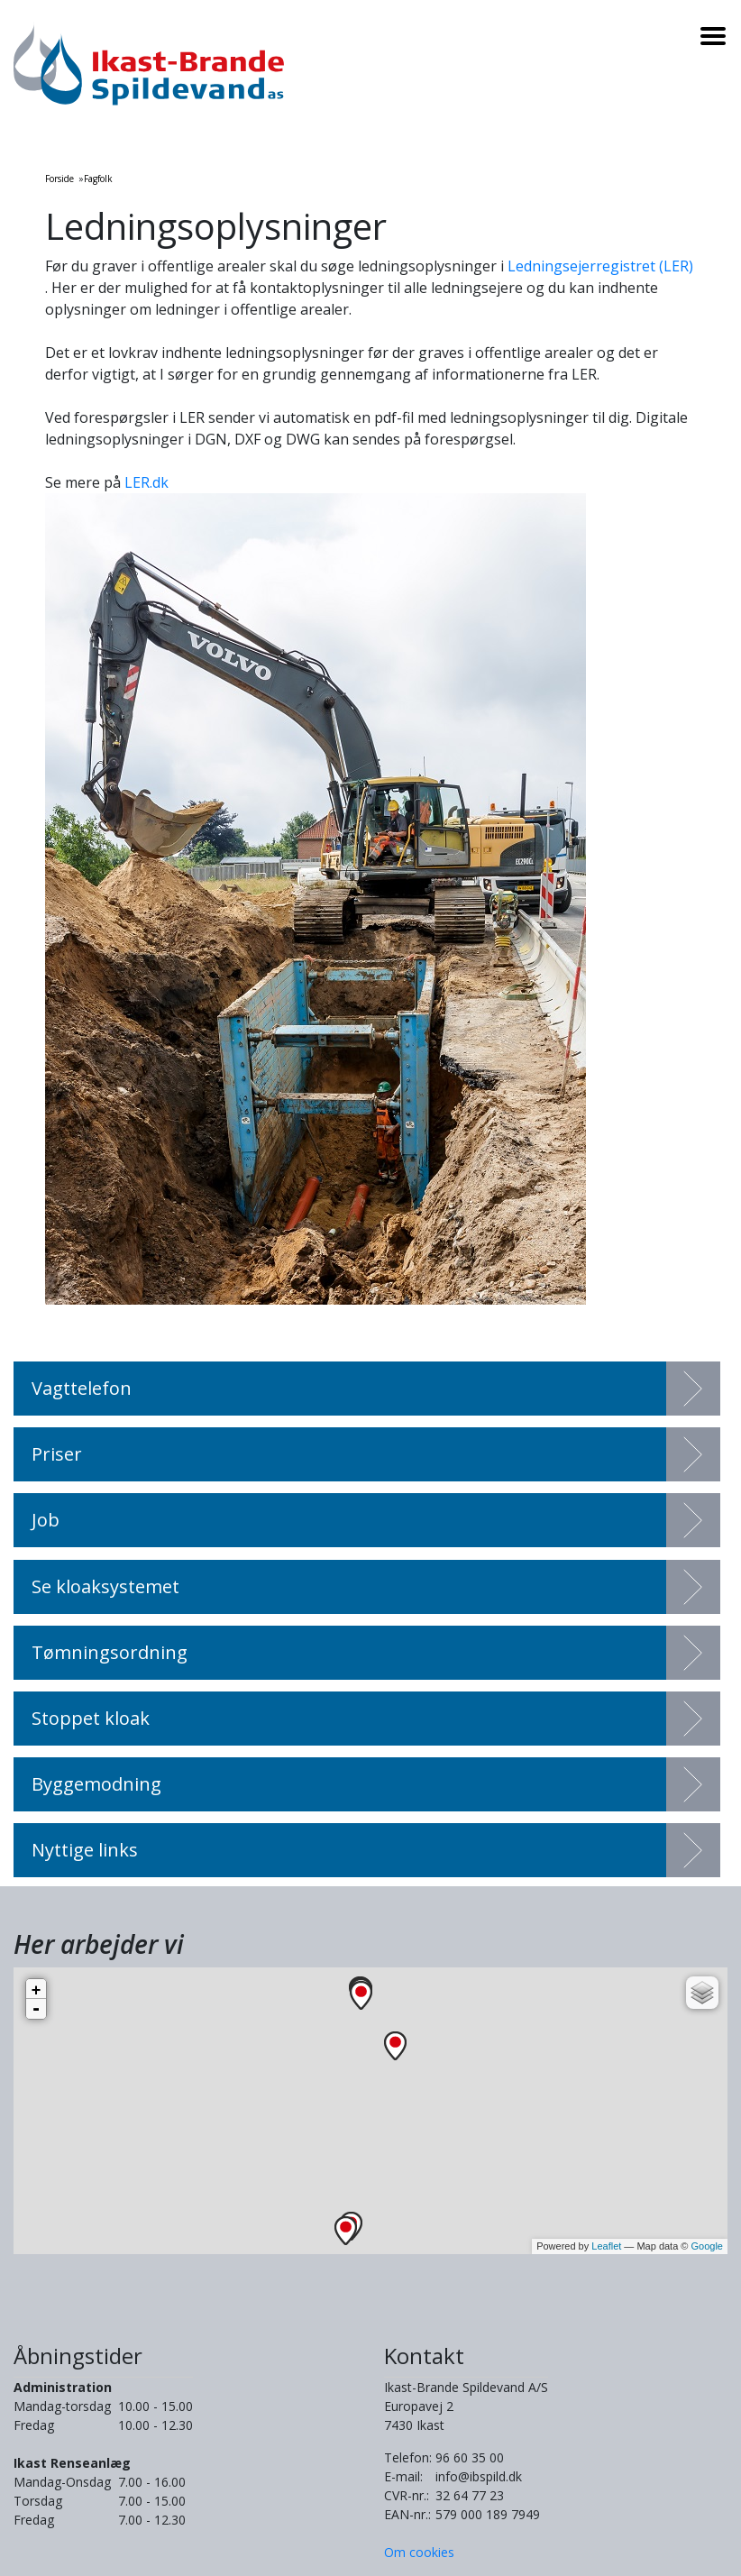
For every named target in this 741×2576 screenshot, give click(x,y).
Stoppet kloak (91, 1718)
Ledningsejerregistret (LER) (600, 266)
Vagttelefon (82, 1388)
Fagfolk (98, 178)
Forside (59, 178)
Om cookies (419, 2552)
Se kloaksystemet (105, 1586)
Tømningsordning (110, 1652)
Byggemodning (96, 1784)
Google (707, 2246)
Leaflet (606, 2246)
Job (45, 1520)
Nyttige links (85, 1850)
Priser (57, 1454)
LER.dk (146, 482)
